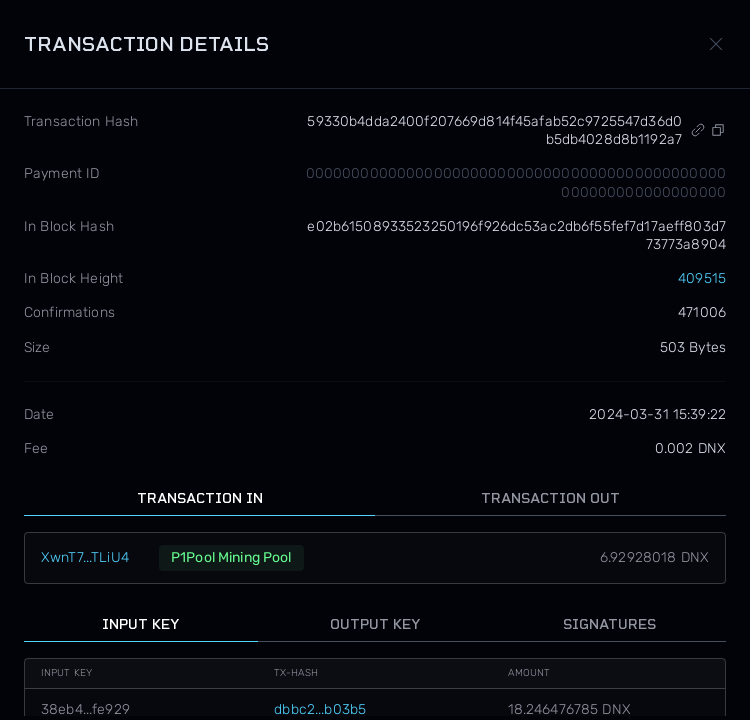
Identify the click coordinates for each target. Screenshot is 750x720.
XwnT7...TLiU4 (85, 557)
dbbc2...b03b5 (320, 709)
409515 (702, 278)
